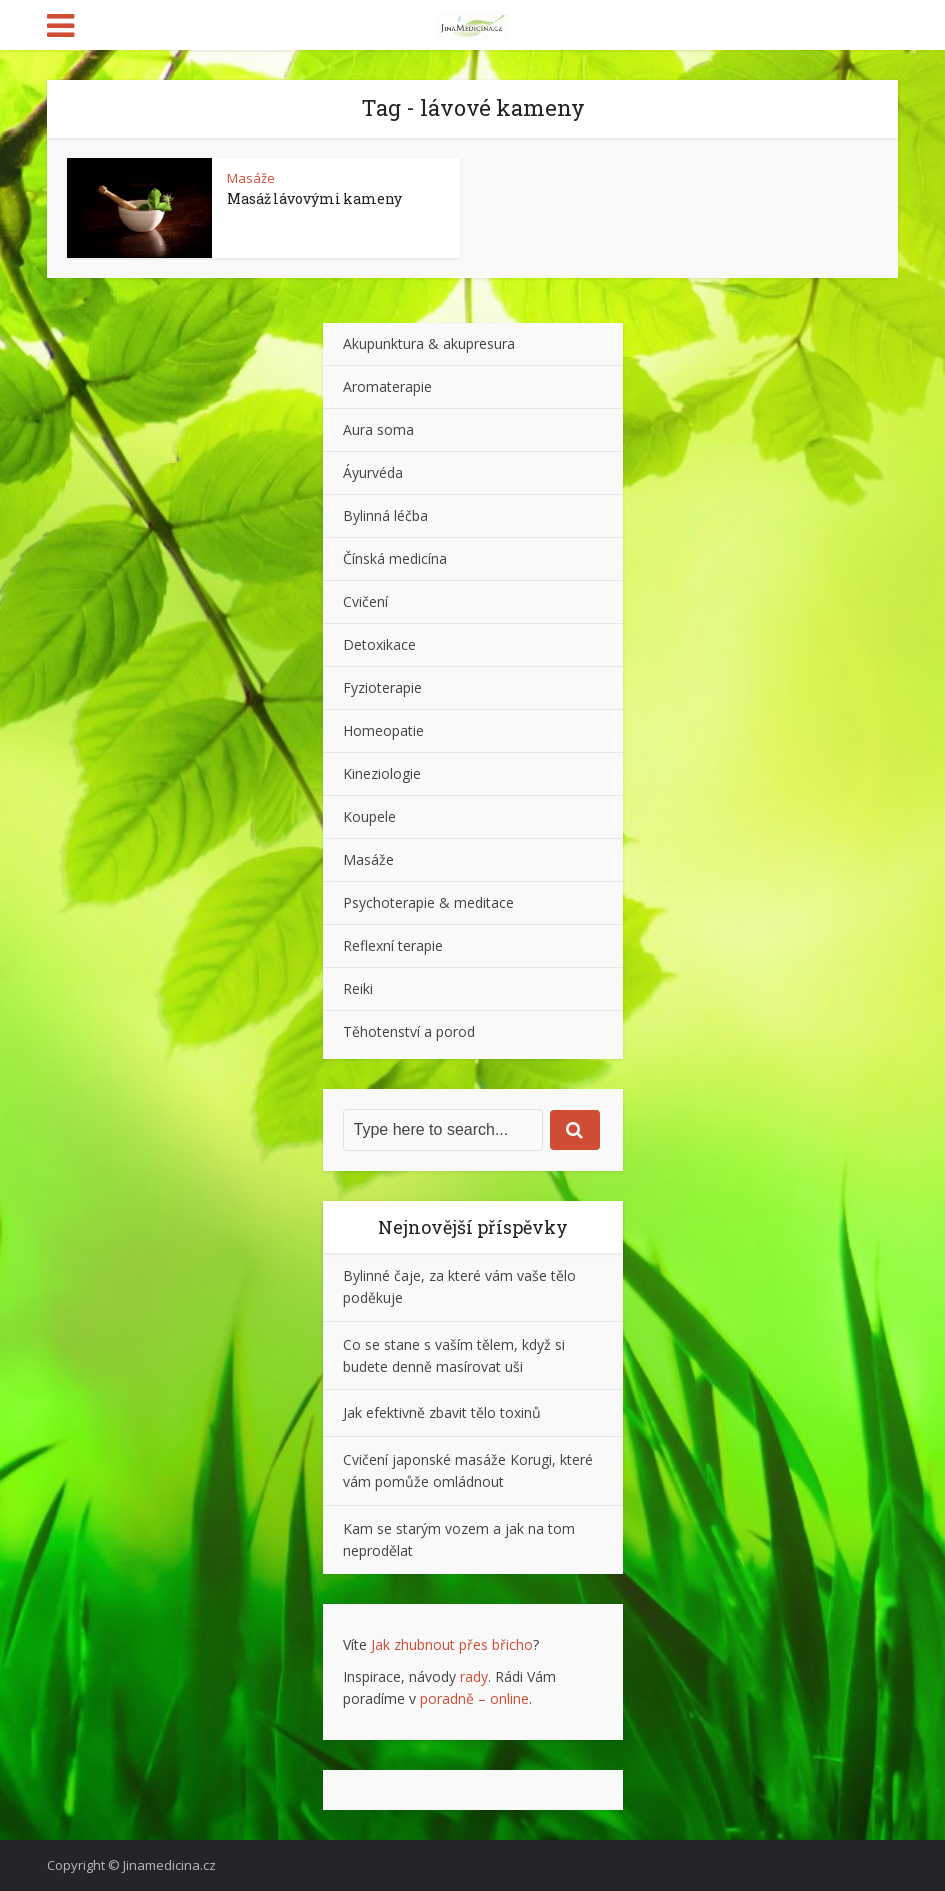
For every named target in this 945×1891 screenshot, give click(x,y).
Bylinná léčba (385, 515)
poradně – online (474, 1698)
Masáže (251, 178)
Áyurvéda (373, 472)
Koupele (369, 816)
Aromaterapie (387, 386)
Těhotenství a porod (409, 1031)
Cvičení (365, 601)
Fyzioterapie (382, 687)
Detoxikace (379, 644)
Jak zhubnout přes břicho (452, 1644)
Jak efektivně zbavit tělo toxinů (442, 1412)
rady (474, 1676)
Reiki (358, 988)
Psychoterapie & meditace (428, 902)
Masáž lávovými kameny (314, 198)
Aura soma (378, 429)
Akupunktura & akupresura (429, 343)
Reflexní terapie (393, 945)
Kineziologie (382, 773)
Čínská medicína (395, 558)
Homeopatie (383, 730)
